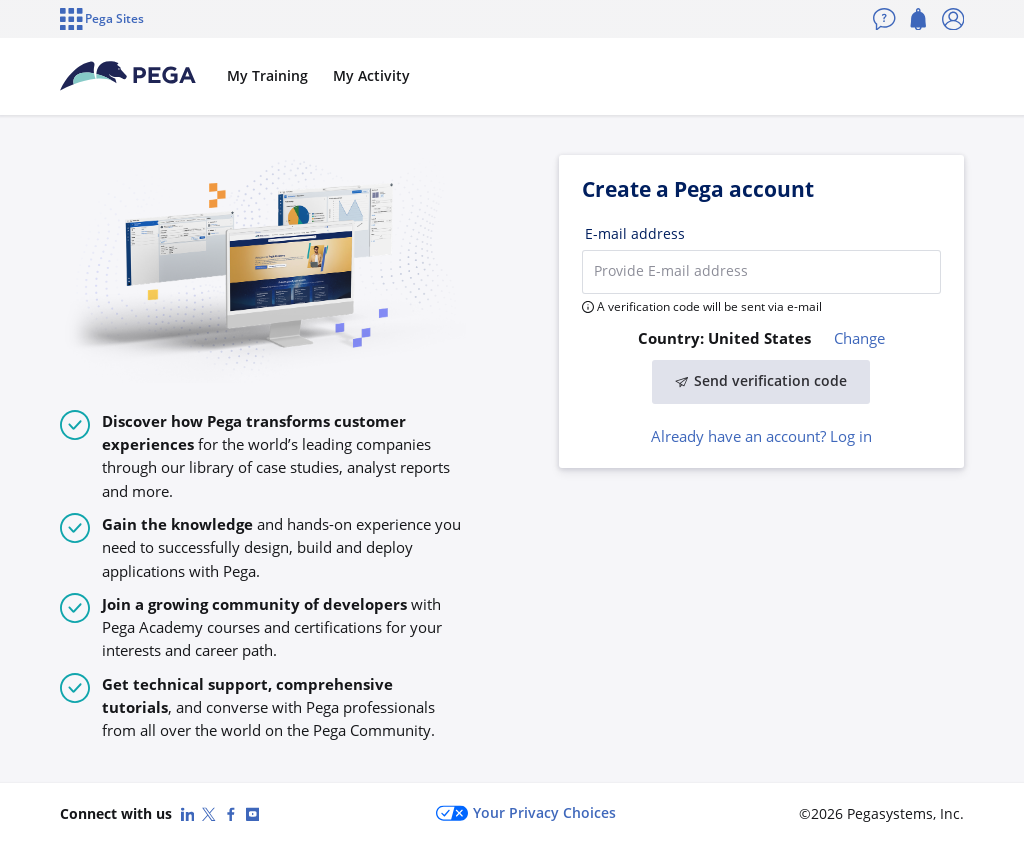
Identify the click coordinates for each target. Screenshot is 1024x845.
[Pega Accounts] (128, 76)
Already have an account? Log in (761, 436)
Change (859, 338)
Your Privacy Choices (526, 814)
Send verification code (761, 381)
